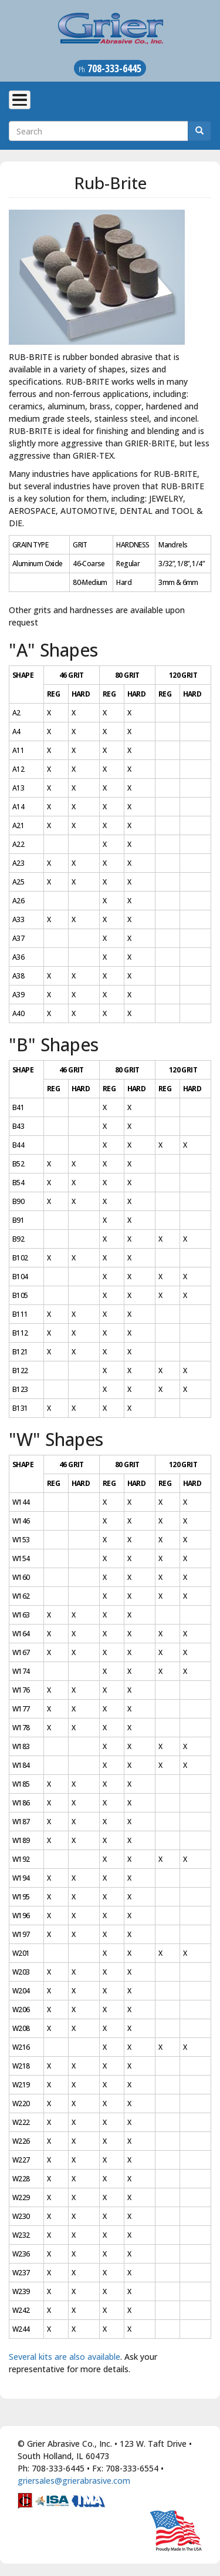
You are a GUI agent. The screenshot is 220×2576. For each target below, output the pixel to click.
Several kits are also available (64, 2356)
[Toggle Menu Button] (20, 99)
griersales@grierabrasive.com (74, 2480)
